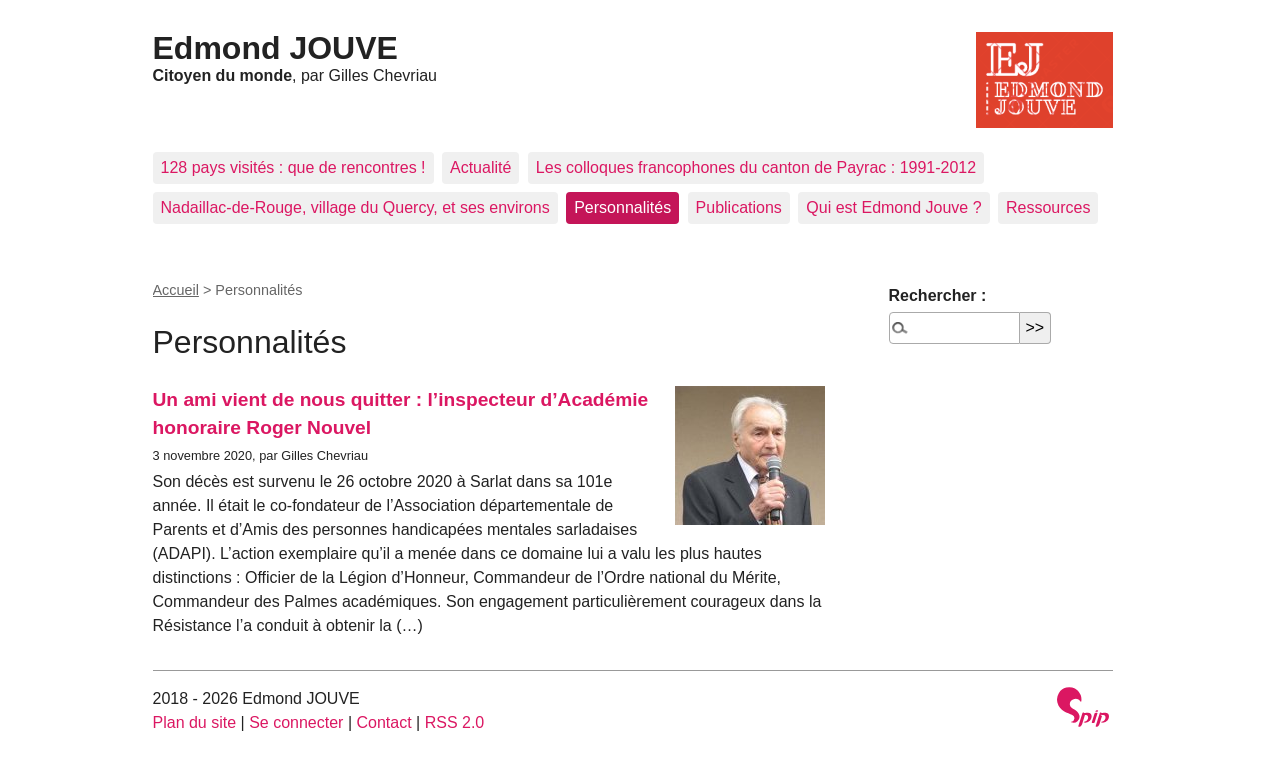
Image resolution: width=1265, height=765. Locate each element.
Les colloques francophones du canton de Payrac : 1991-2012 (756, 167)
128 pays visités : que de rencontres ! (293, 167)
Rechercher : (938, 295)
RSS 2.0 (455, 722)
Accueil (176, 290)
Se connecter (296, 722)
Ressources (1048, 207)
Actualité (480, 167)
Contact (383, 722)
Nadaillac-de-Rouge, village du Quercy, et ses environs (355, 207)
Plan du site (195, 722)
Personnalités (622, 207)
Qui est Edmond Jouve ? (893, 207)
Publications (739, 207)
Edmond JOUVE (275, 48)
